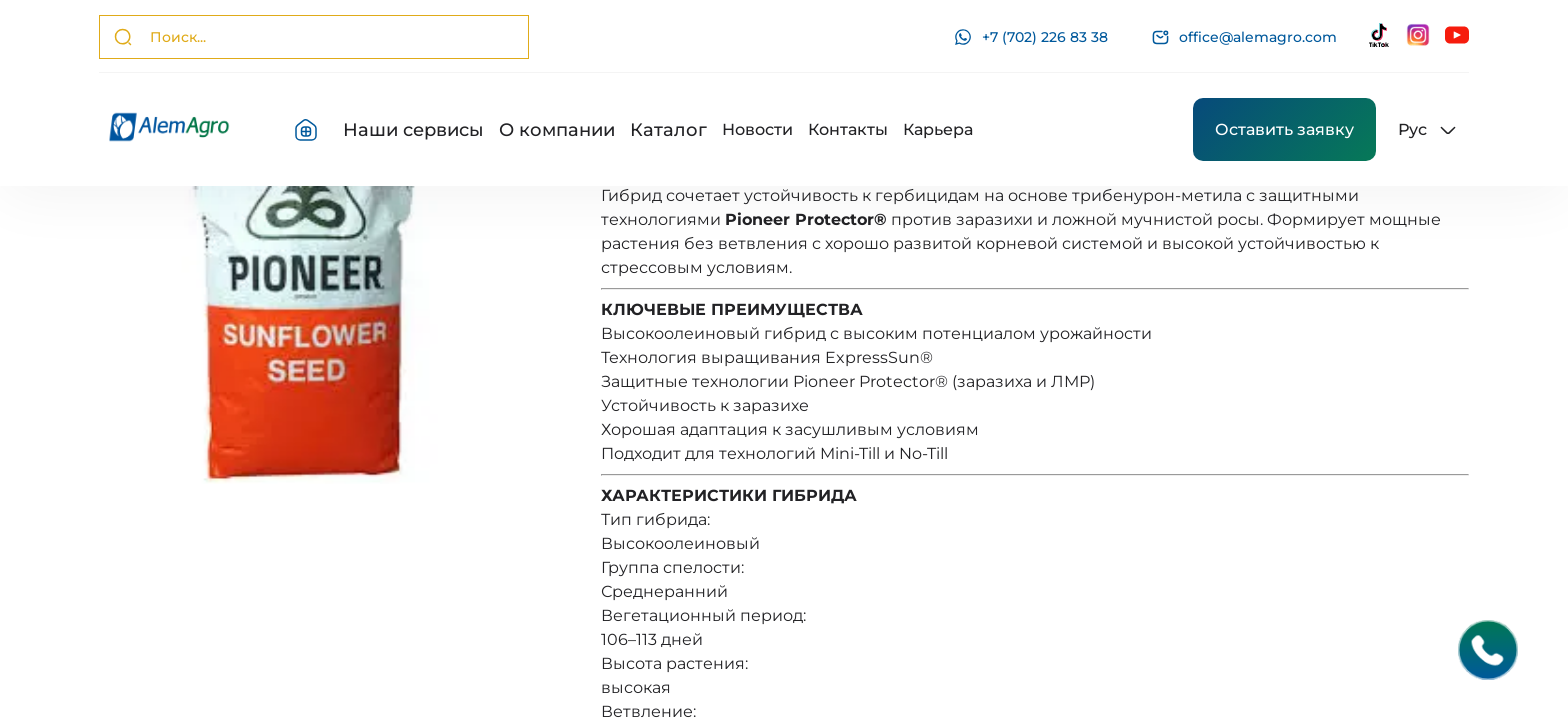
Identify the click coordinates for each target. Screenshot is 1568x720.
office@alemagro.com (1244, 37)
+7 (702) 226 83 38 (1031, 37)
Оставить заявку (1284, 129)
